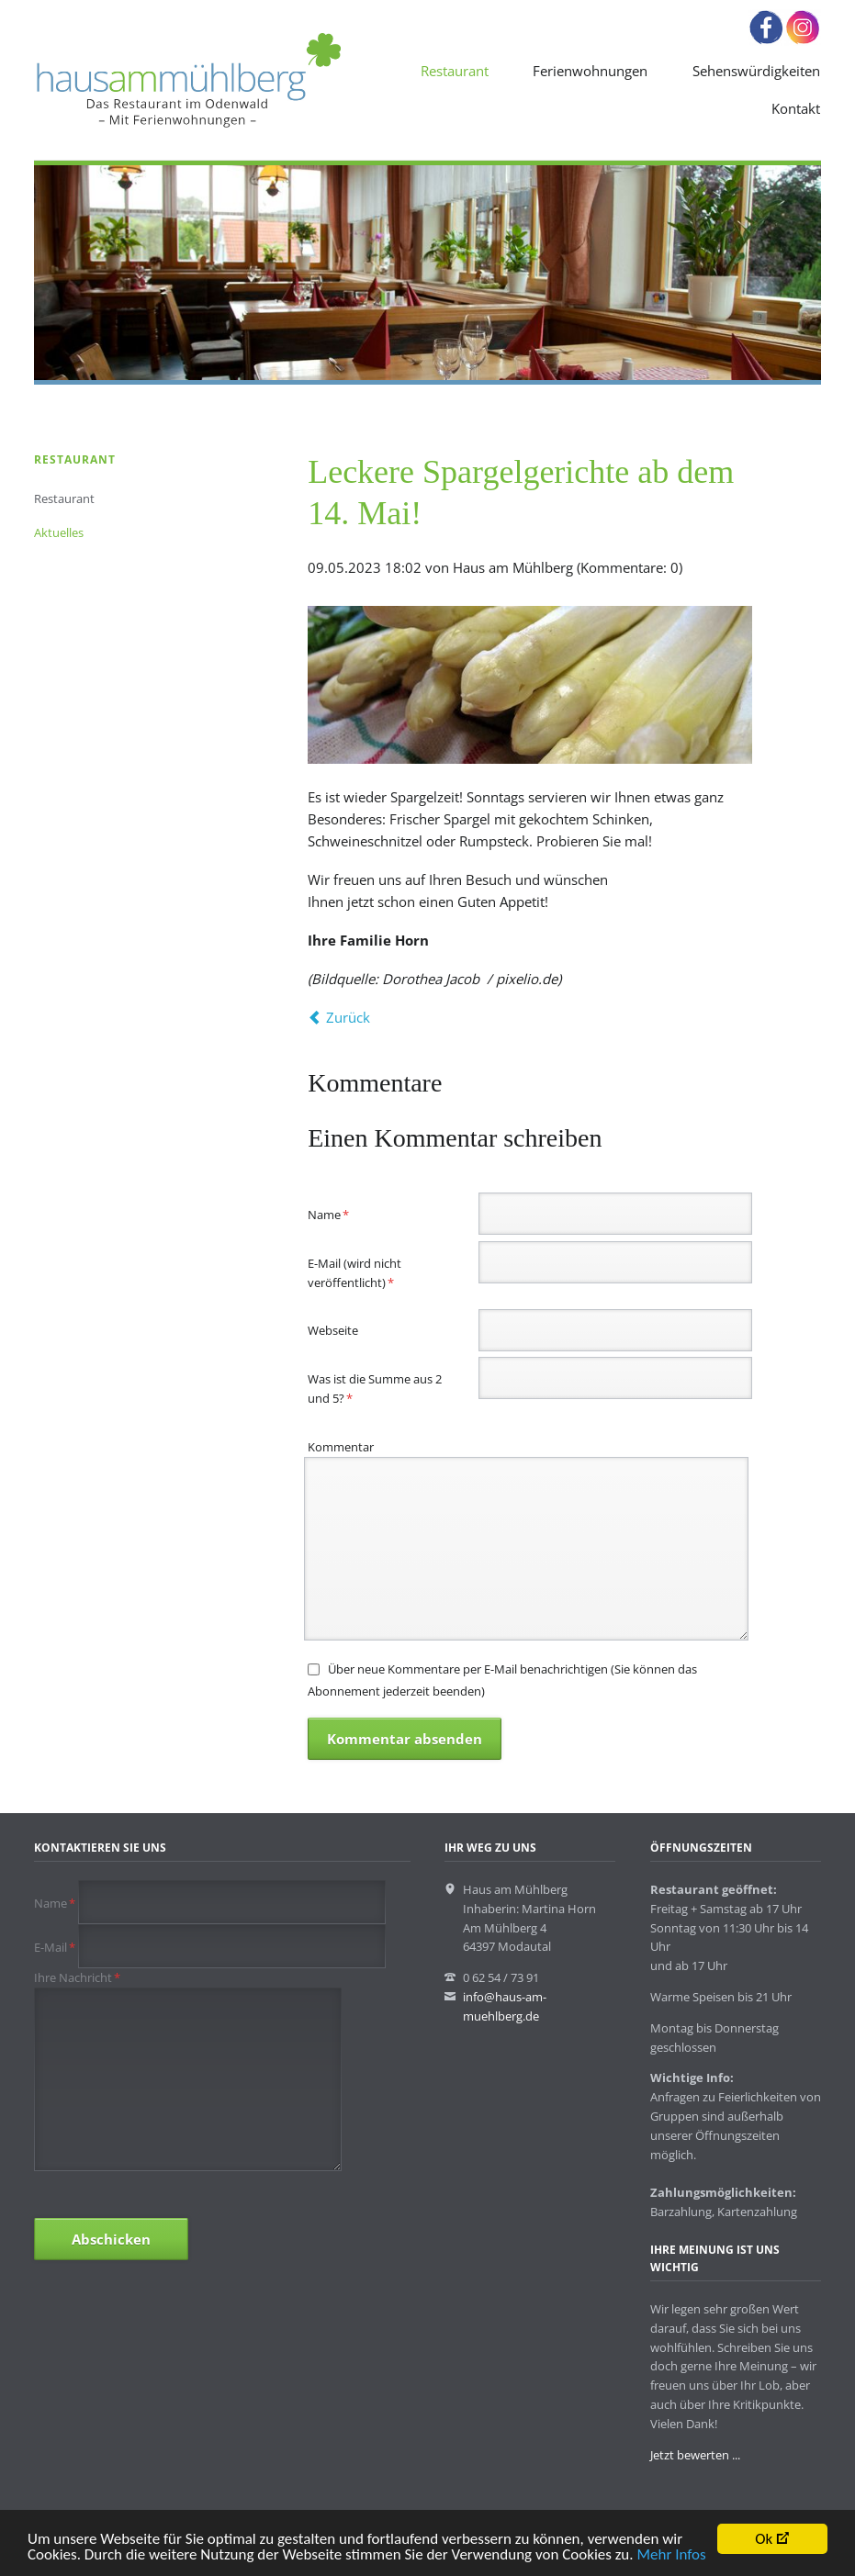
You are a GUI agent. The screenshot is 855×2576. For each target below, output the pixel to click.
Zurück (348, 1017)
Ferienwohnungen (590, 71)
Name (335, 1213)
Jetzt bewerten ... (695, 2455)
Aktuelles (59, 532)
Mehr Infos (670, 2559)
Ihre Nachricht (77, 1977)
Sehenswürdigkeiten (756, 71)
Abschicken (111, 2239)
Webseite (333, 1330)
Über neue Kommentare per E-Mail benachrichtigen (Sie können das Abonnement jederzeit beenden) (502, 1680)
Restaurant (455, 71)
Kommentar (341, 1447)
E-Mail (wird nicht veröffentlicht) (354, 1272)
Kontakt (795, 108)
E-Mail (56, 1947)
